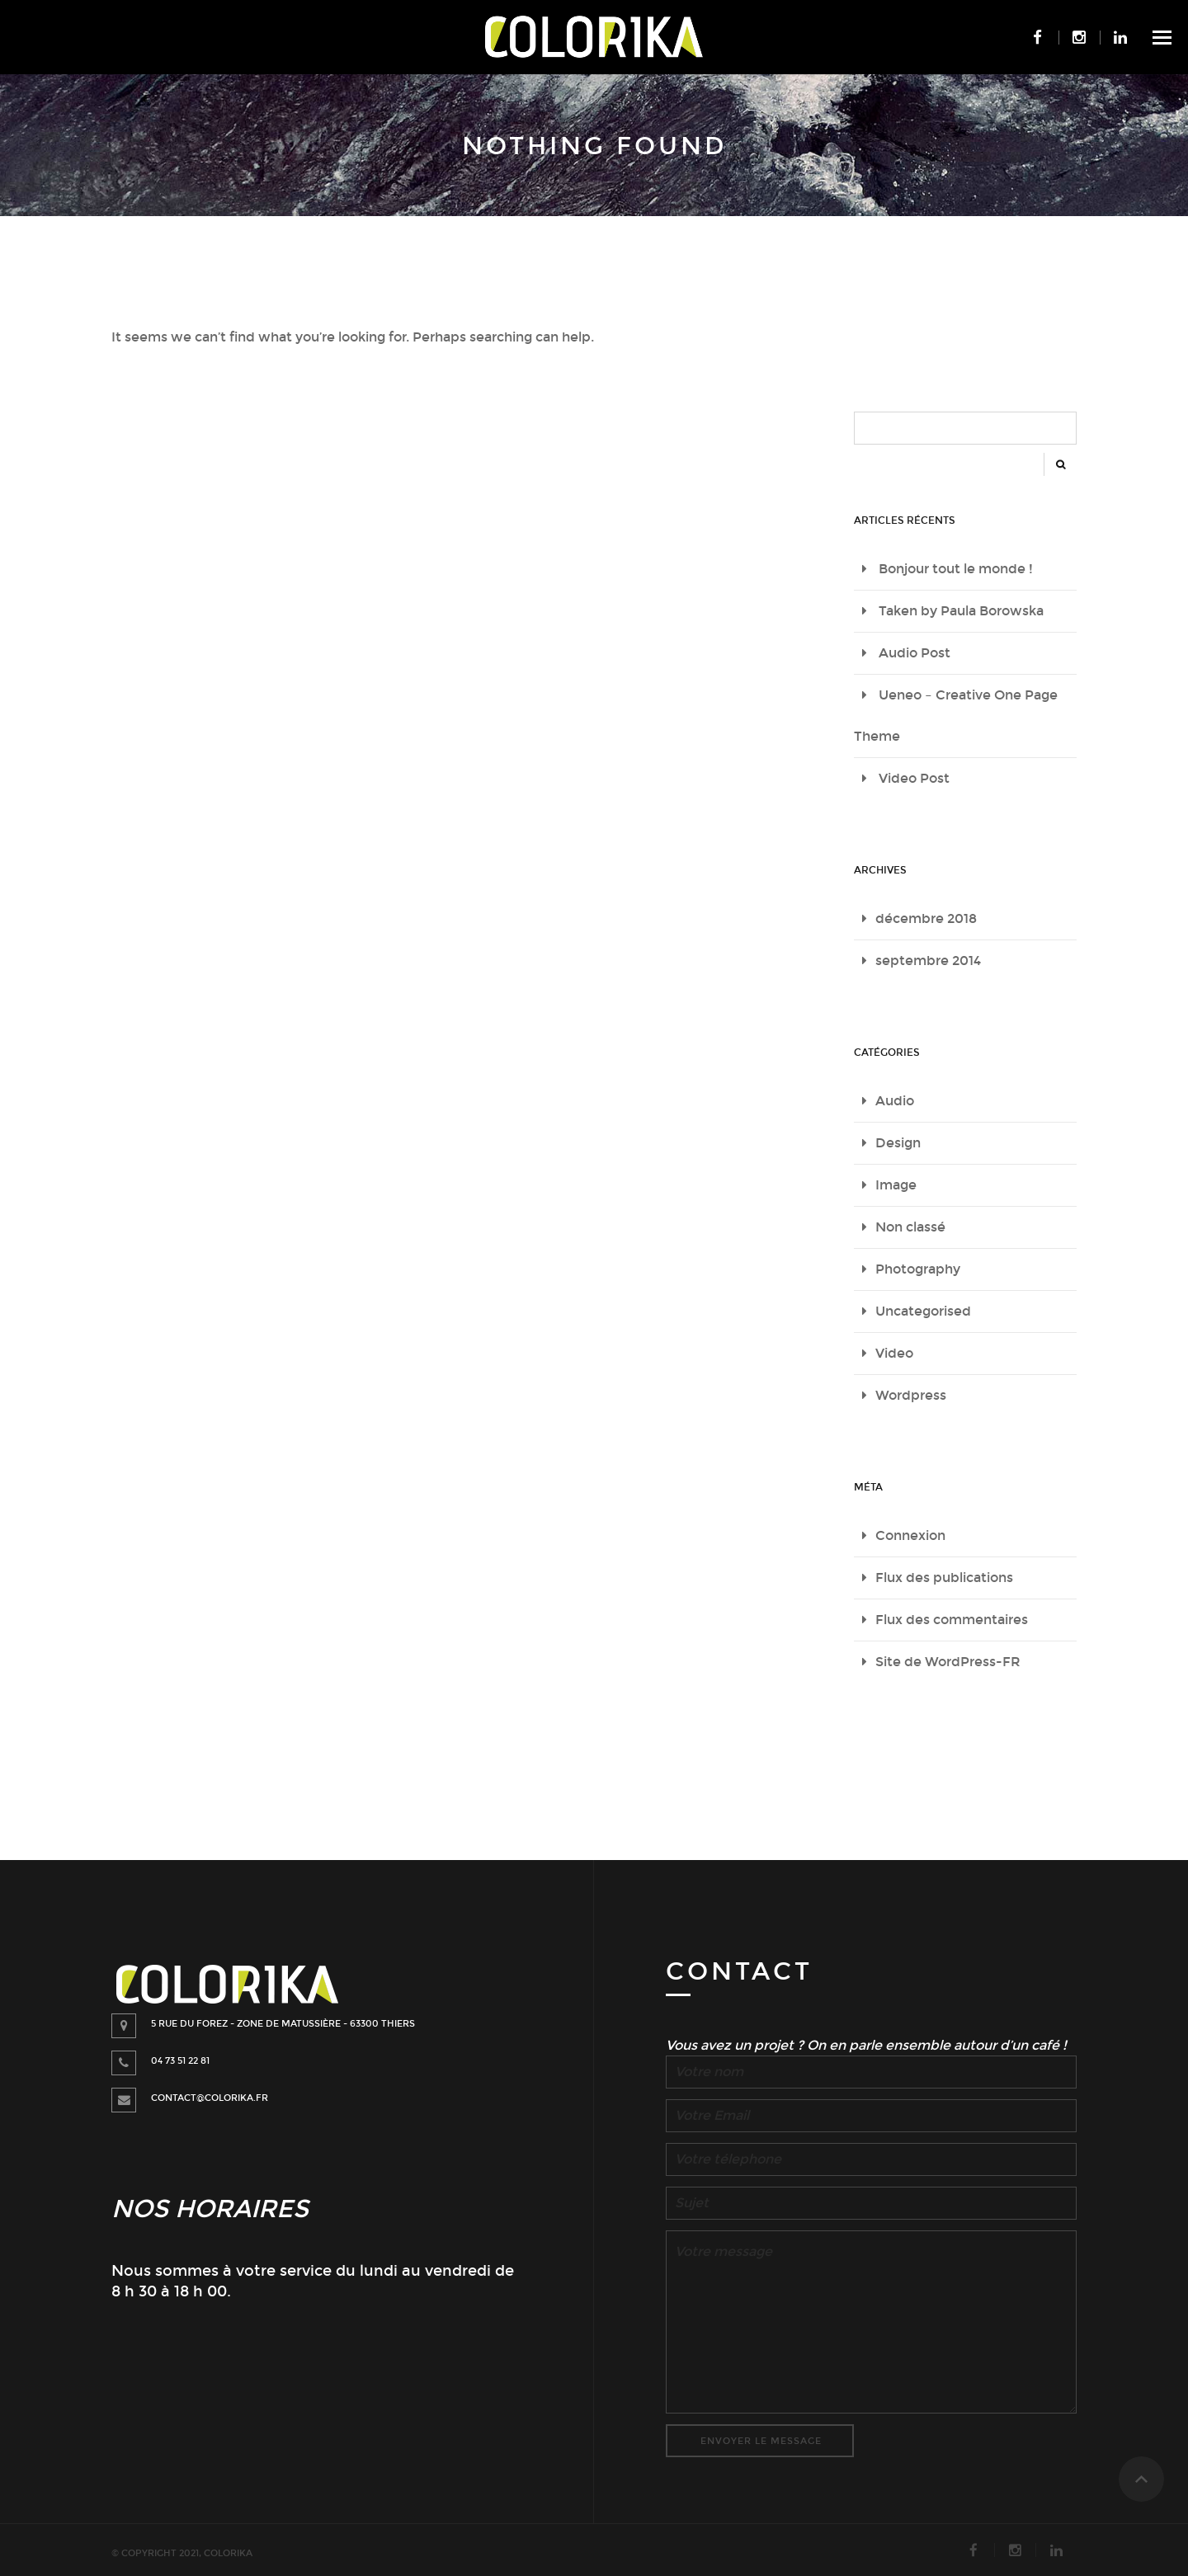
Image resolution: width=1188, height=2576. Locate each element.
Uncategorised (923, 1311)
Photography (917, 1269)
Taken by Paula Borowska (961, 611)
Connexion (910, 1535)
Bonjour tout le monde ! (956, 569)
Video (894, 1353)
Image (896, 1185)
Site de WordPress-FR (948, 1661)
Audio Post (914, 653)
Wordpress (910, 1395)
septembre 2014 (928, 960)
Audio (894, 1101)
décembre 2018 (926, 918)
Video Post (914, 778)
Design (898, 1143)
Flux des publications (944, 1577)
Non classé (910, 1227)
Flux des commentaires (951, 1619)
